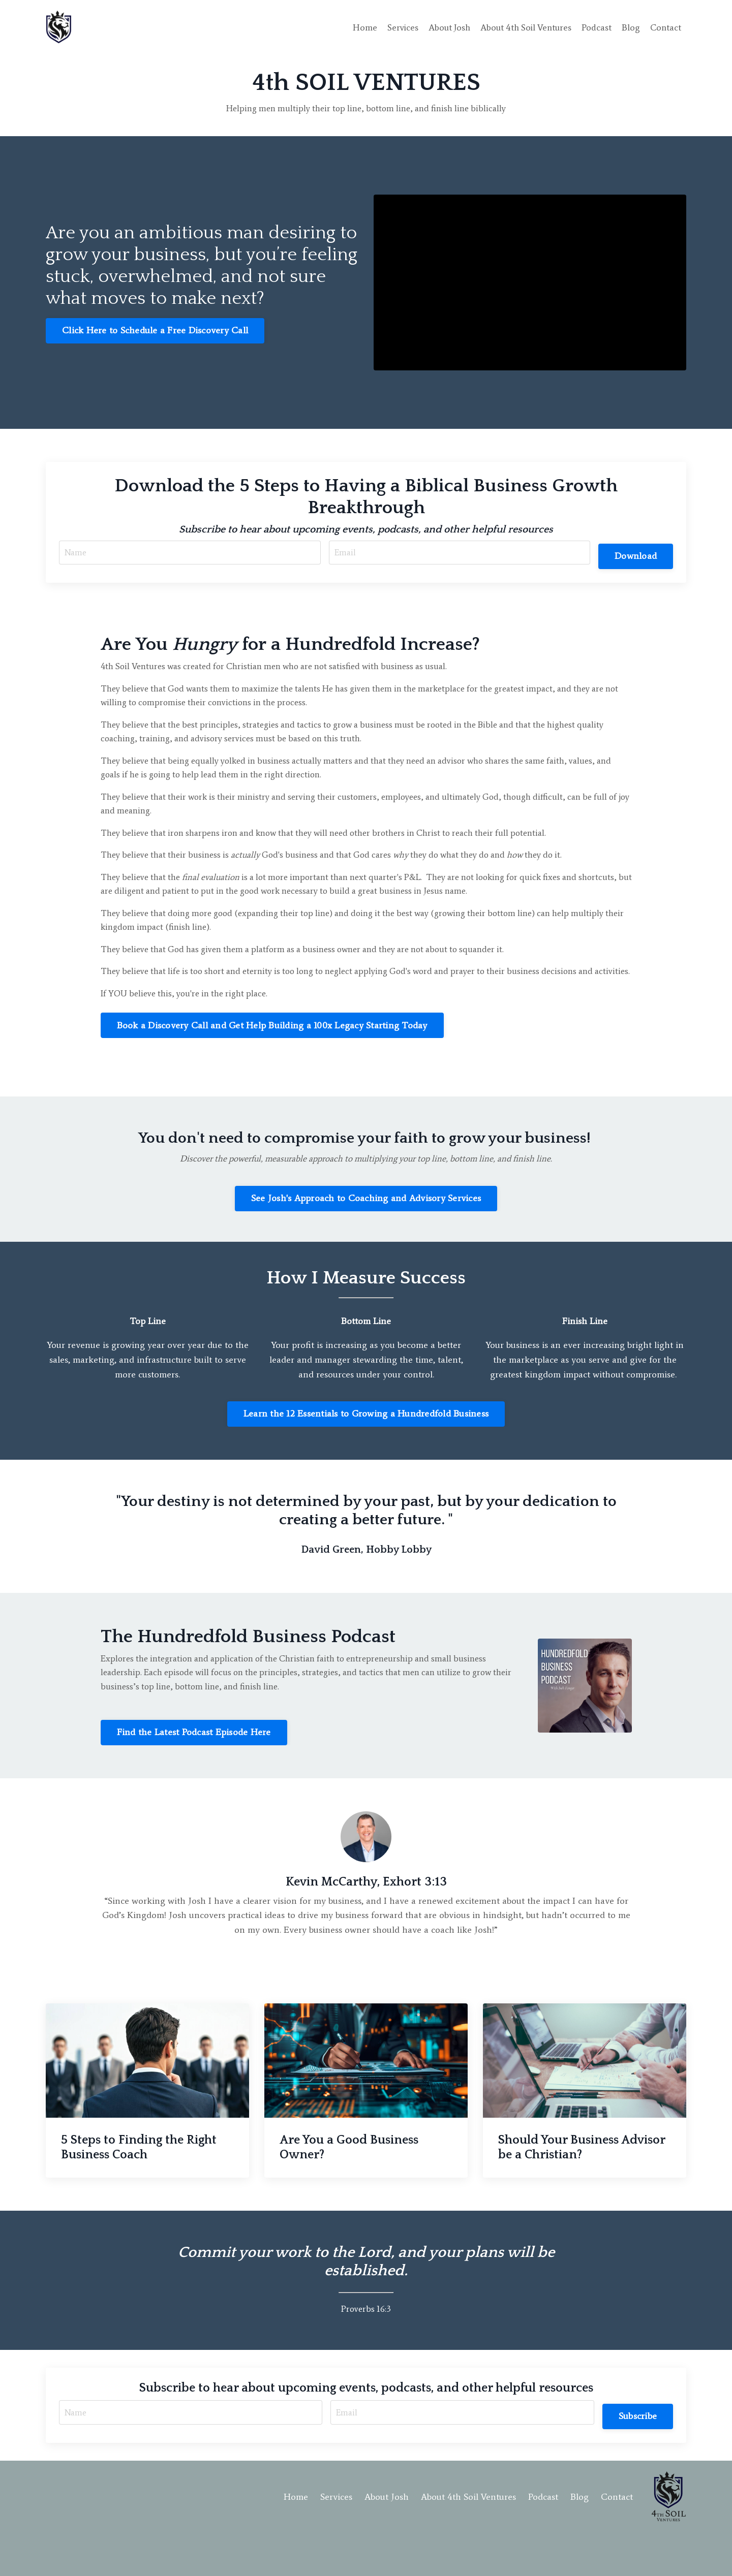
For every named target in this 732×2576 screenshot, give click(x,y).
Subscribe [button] (636, 2451)
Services (395, 27)
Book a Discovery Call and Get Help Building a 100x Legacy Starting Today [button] (272, 1057)
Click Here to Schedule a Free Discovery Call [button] (155, 330)
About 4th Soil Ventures (522, 27)
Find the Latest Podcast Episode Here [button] (194, 1768)
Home (356, 27)
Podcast (596, 27)
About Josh (443, 27)
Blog (630, 27)
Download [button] (634, 555)
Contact (665, 27)
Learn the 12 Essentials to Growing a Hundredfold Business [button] (366, 1447)
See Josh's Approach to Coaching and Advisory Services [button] (366, 1231)
